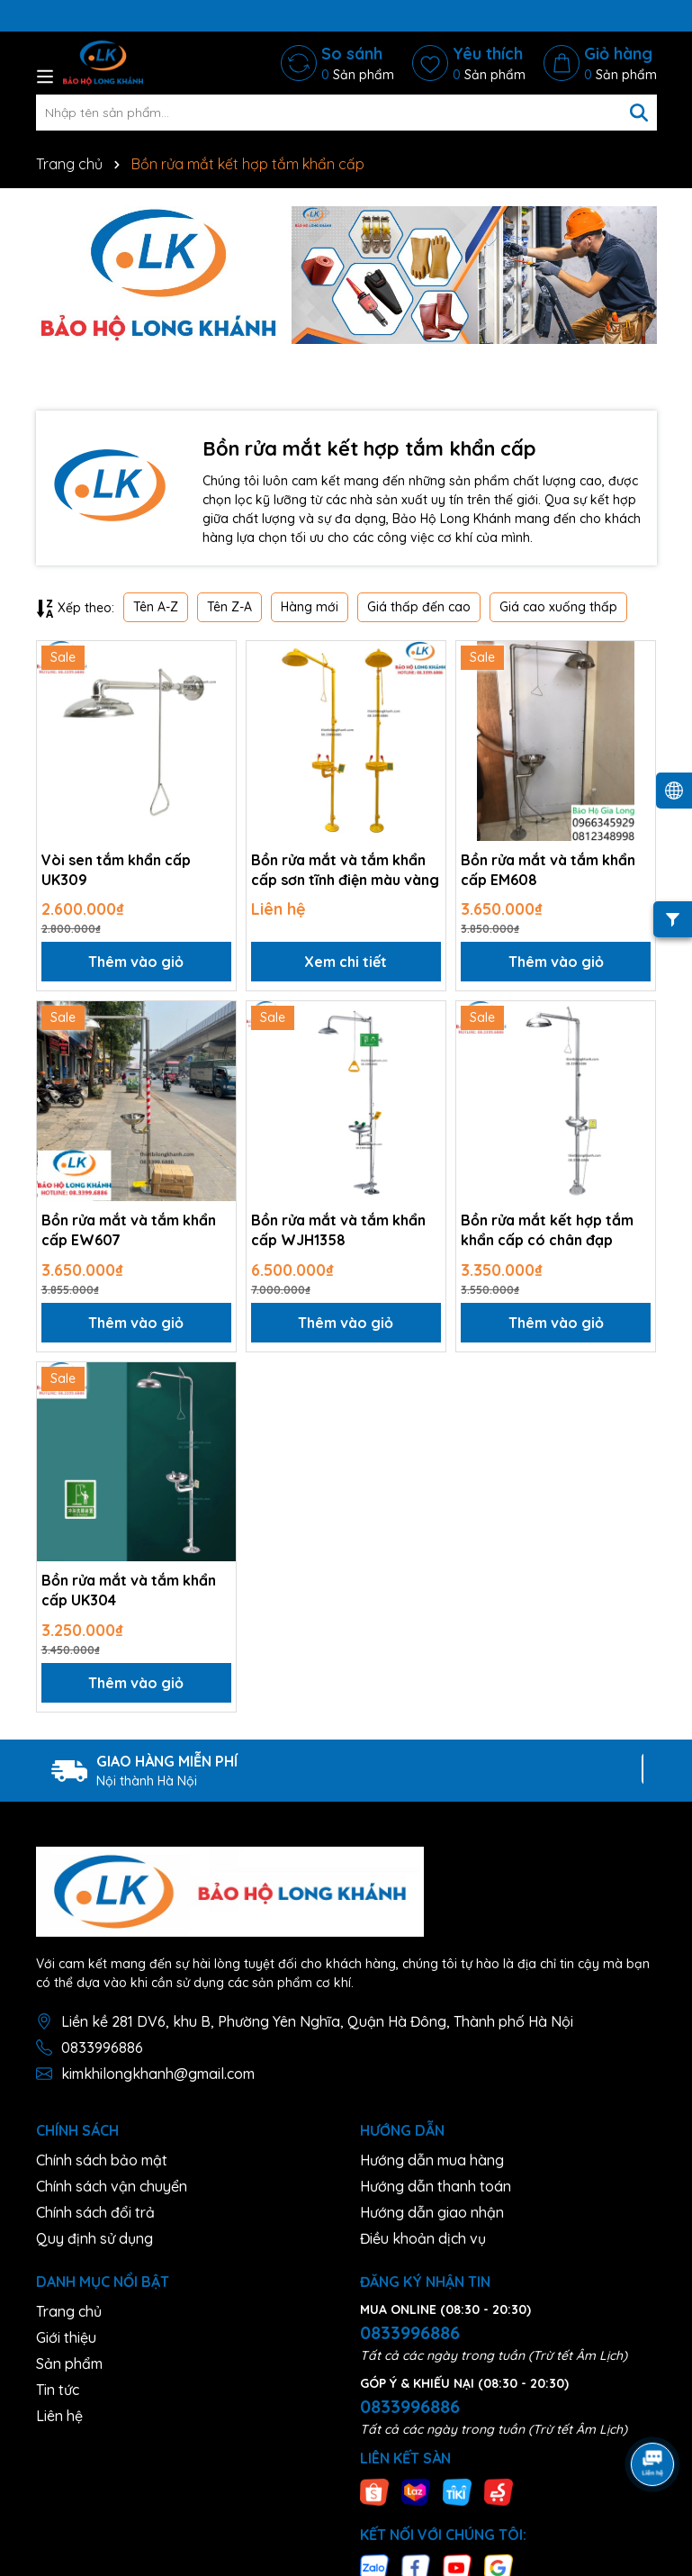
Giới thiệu (66, 2337)
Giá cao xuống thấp (558, 607)
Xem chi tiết (345, 962)
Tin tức (57, 2390)
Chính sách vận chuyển (111, 2186)
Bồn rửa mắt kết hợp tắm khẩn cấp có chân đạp (547, 1230)
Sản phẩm (69, 2364)
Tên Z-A (229, 607)
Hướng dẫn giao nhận (432, 2212)
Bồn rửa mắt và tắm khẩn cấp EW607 (128, 1230)
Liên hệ (59, 2416)
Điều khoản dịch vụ (423, 2238)
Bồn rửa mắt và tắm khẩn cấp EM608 (548, 870)
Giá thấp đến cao (419, 607)
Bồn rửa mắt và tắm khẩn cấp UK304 (128, 1590)
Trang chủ (69, 2311)
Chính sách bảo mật (101, 2160)
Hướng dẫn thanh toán (435, 2186)
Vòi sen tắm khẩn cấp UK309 (116, 870)
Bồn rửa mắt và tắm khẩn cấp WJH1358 (338, 1230)
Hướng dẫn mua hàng (432, 2160)
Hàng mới (309, 607)
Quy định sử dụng (94, 2238)
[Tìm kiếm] (638, 112)
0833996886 (102, 2047)
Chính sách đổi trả (95, 2212)
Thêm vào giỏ (136, 962)
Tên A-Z (155, 607)
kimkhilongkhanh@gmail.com (158, 2074)
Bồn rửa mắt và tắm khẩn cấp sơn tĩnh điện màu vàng (345, 870)
